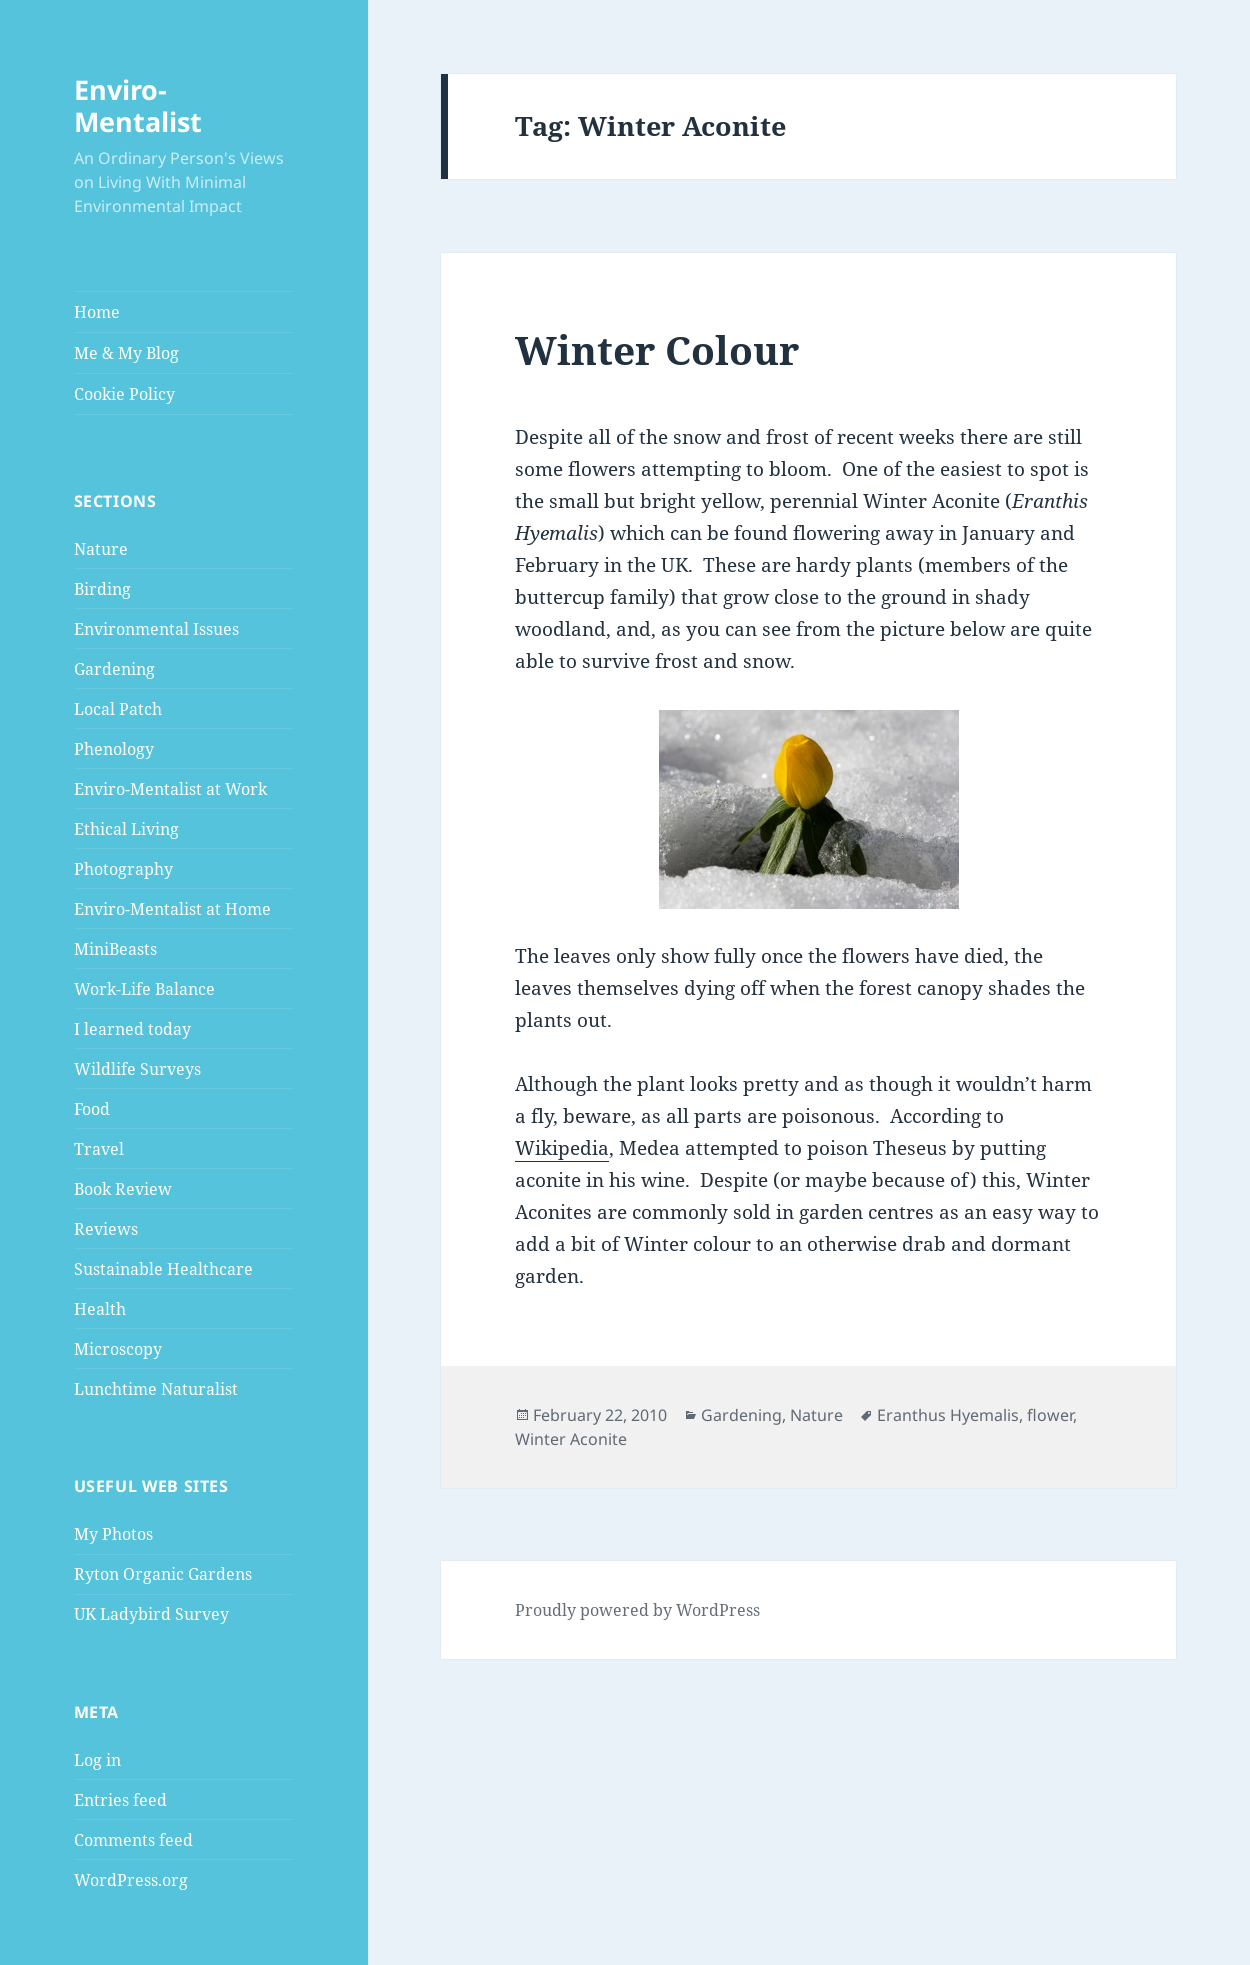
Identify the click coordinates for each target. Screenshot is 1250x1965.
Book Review (123, 1189)
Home (97, 312)
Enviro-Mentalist (138, 105)
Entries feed (120, 1800)
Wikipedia (562, 1148)
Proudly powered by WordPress (637, 1610)
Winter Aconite (571, 1439)
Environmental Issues (156, 629)
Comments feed (133, 1840)
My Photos (113, 1534)
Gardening (114, 669)
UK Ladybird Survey (151, 1614)
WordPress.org (131, 1880)
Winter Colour (657, 349)
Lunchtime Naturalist (156, 1389)
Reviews (106, 1229)
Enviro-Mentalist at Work (170, 789)
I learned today (132, 1029)
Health (100, 1309)
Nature (101, 549)
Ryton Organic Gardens (163, 1574)
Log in (97, 1760)
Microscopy (118, 1349)
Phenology (114, 749)
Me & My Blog (126, 353)
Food (92, 1109)
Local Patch (118, 709)
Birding (102, 589)
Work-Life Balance (144, 989)
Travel (99, 1149)
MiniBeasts (115, 949)
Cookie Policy (124, 394)
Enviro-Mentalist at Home (172, 909)
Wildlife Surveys (137, 1069)
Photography (123, 869)
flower (1050, 1415)
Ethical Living (126, 829)
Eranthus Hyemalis (948, 1415)
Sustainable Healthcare (163, 1269)
